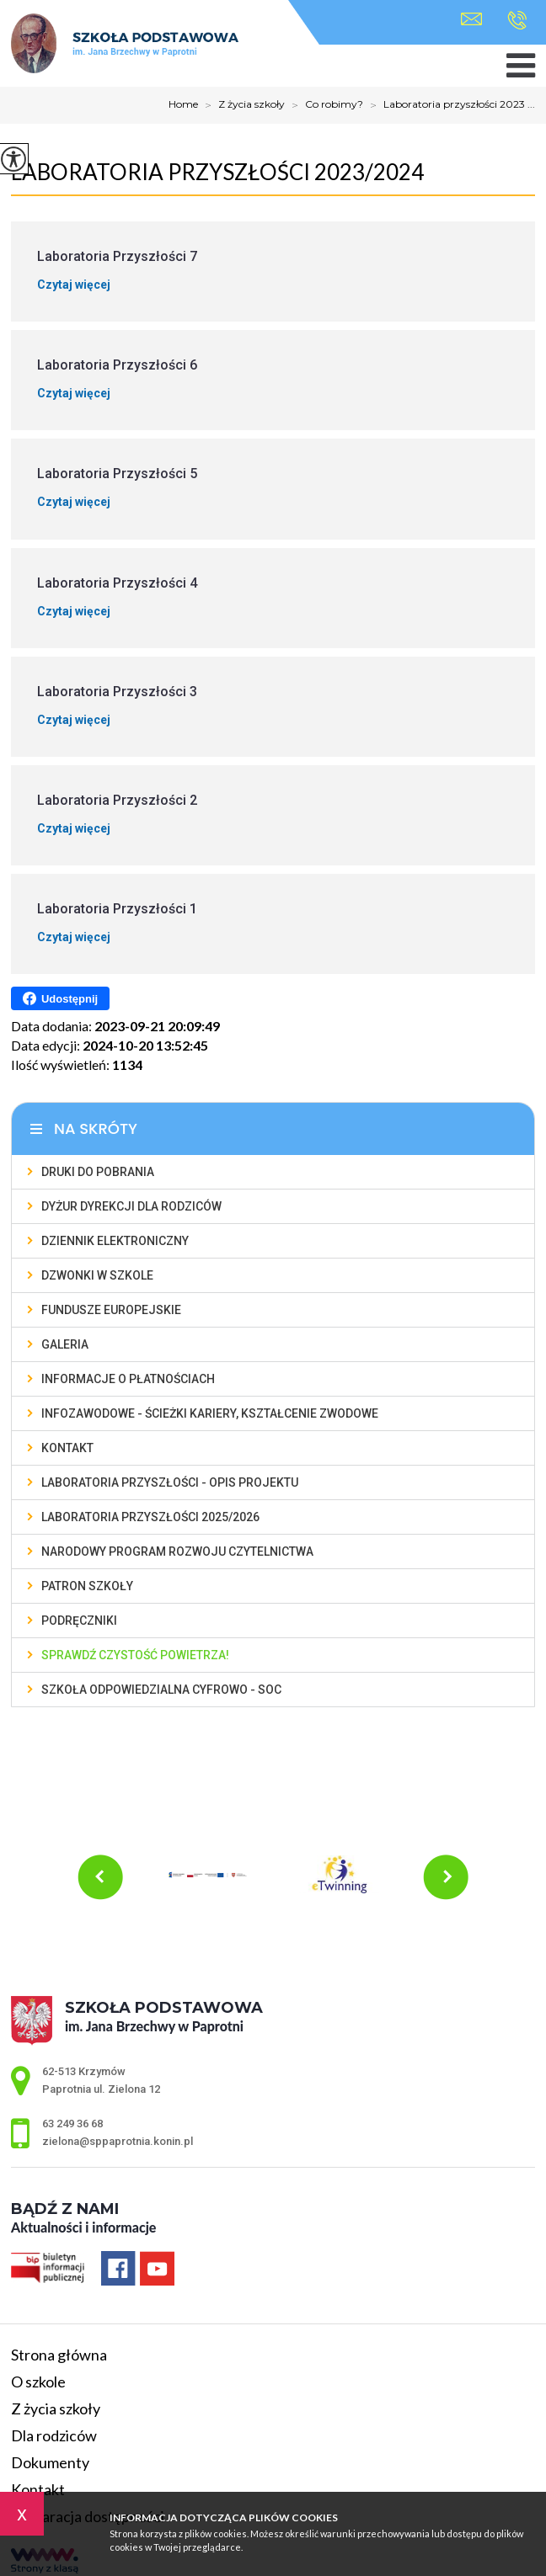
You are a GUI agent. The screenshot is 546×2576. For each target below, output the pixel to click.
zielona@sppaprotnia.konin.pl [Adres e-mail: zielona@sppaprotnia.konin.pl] (117, 2141)
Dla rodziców (54, 2435)
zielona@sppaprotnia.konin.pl (471, 19)
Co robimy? (324, 105)
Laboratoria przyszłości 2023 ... (449, 105)
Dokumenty (50, 2462)
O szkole (38, 2381)
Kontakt (38, 2489)
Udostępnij (60, 998)
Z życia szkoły (241, 105)
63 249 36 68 (517, 20)
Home (183, 104)
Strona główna (59, 2354)
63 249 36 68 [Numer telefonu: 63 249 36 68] (72, 2123)
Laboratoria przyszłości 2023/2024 (217, 171)
